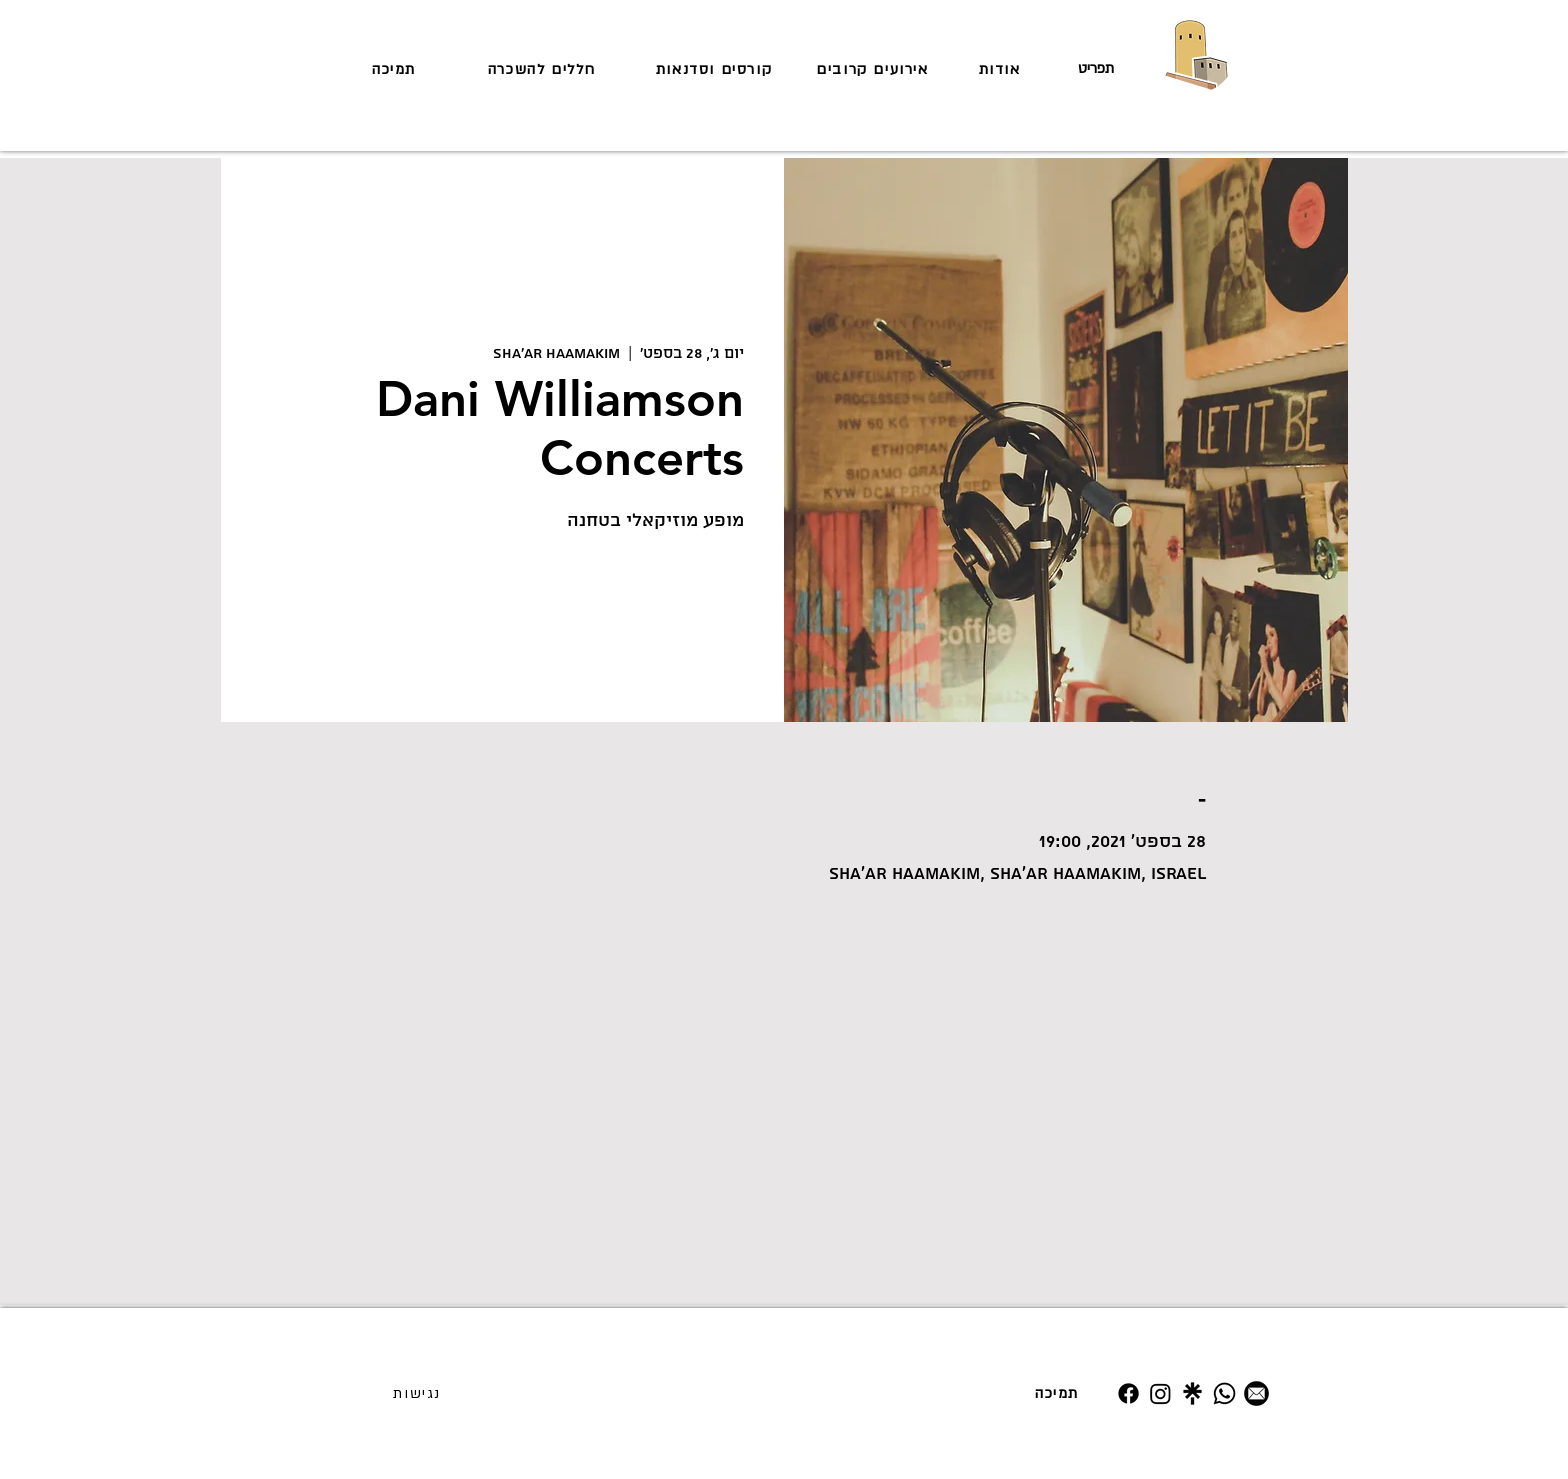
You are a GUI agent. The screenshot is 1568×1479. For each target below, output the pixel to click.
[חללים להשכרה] (544, 69)
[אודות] (1001, 69)
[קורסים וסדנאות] (716, 69)
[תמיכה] (396, 69)
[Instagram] (1160, 1393)
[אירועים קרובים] (874, 69)
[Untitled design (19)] (1192, 1393)
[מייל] (1256, 1393)
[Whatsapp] (1224, 1393)
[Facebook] (1128, 1393)
